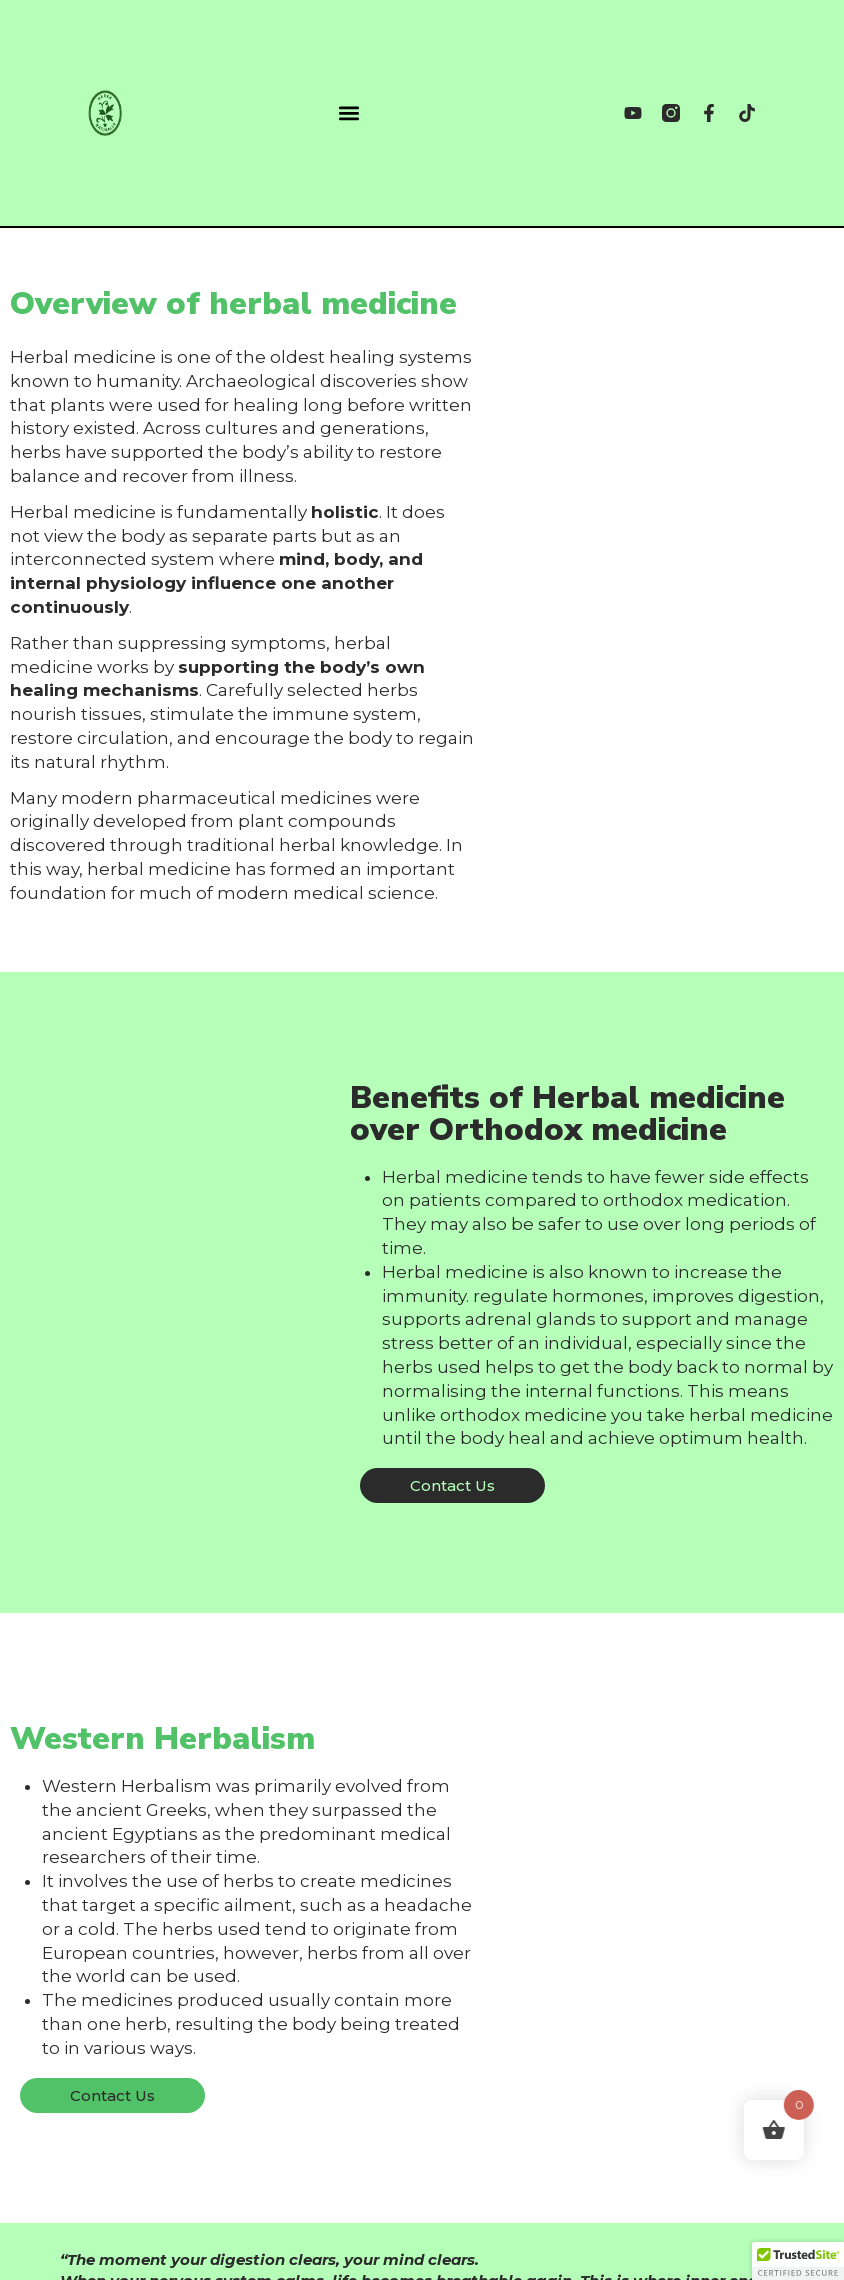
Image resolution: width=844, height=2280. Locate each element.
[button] (348, 113)
